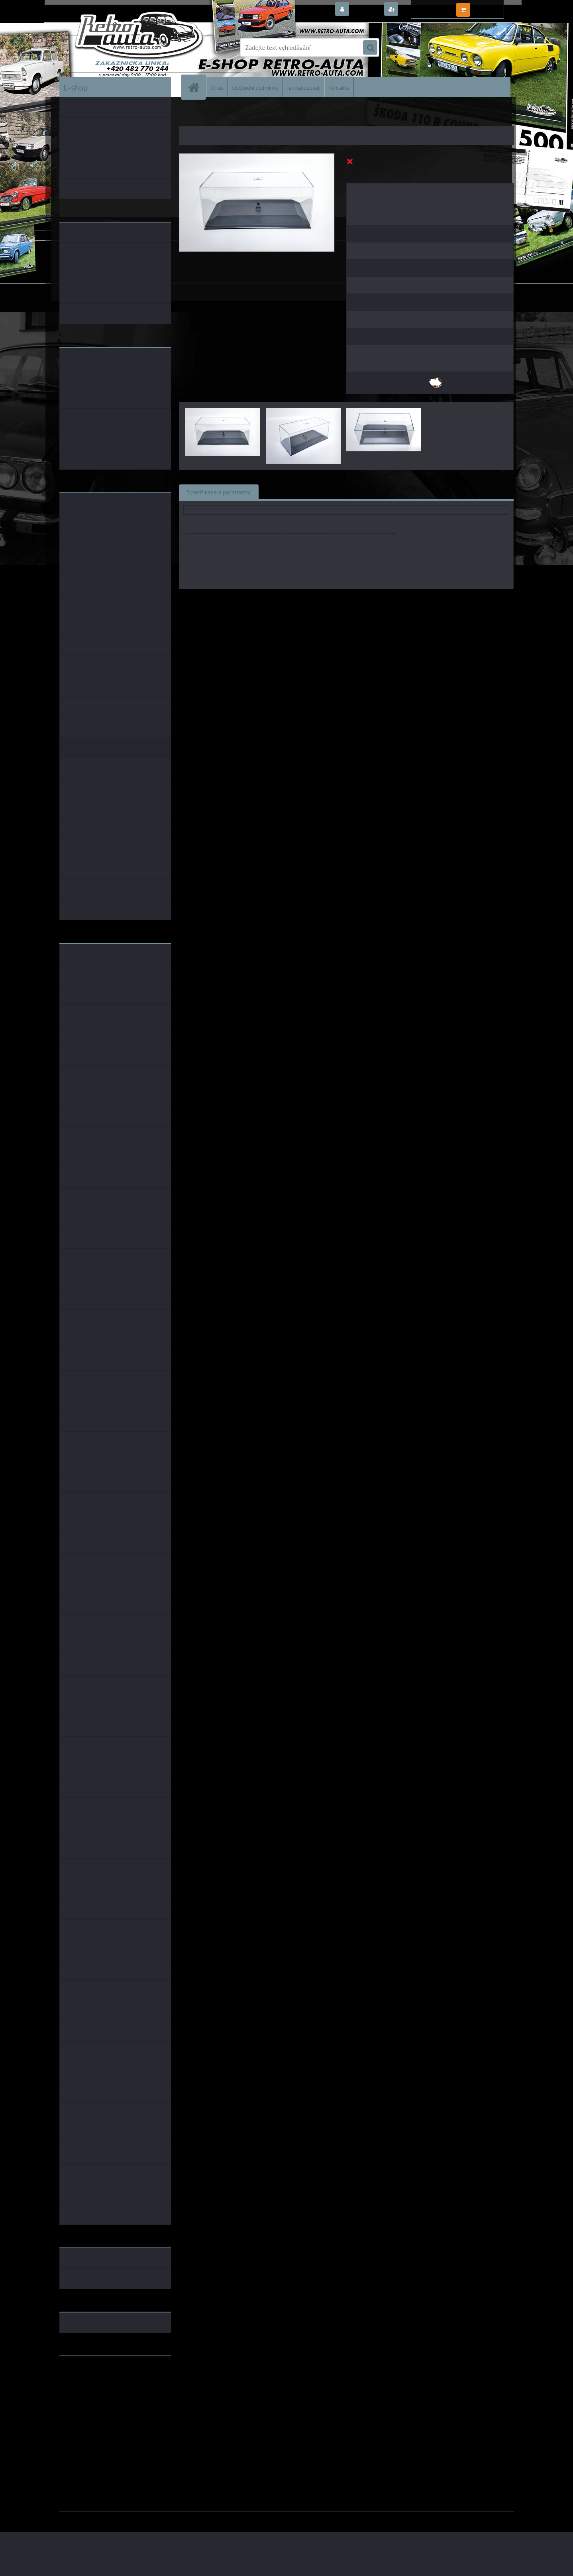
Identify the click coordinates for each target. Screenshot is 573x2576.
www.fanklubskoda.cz (89, 2381)
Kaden (317, 600)
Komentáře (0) (357, 491)
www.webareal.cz (143, 2517)
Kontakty (338, 87)
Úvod (189, 116)
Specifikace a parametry (219, 491)
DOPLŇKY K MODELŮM (225, 116)
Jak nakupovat (303, 87)
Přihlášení (366, 9)
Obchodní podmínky (255, 87)
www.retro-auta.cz (85, 2374)
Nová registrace (421, 9)
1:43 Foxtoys (364, 600)
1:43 (336, 600)
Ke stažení (408, 491)
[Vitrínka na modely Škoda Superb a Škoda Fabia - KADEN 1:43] (256, 156)
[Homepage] (197, 87)
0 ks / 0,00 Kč (491, 6)
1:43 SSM (400, 600)
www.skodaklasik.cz (87, 2387)
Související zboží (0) (294, 491)
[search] (370, 47)
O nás (217, 87)
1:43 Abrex (432, 600)
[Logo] (114, 47)
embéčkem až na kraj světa (96, 2394)
